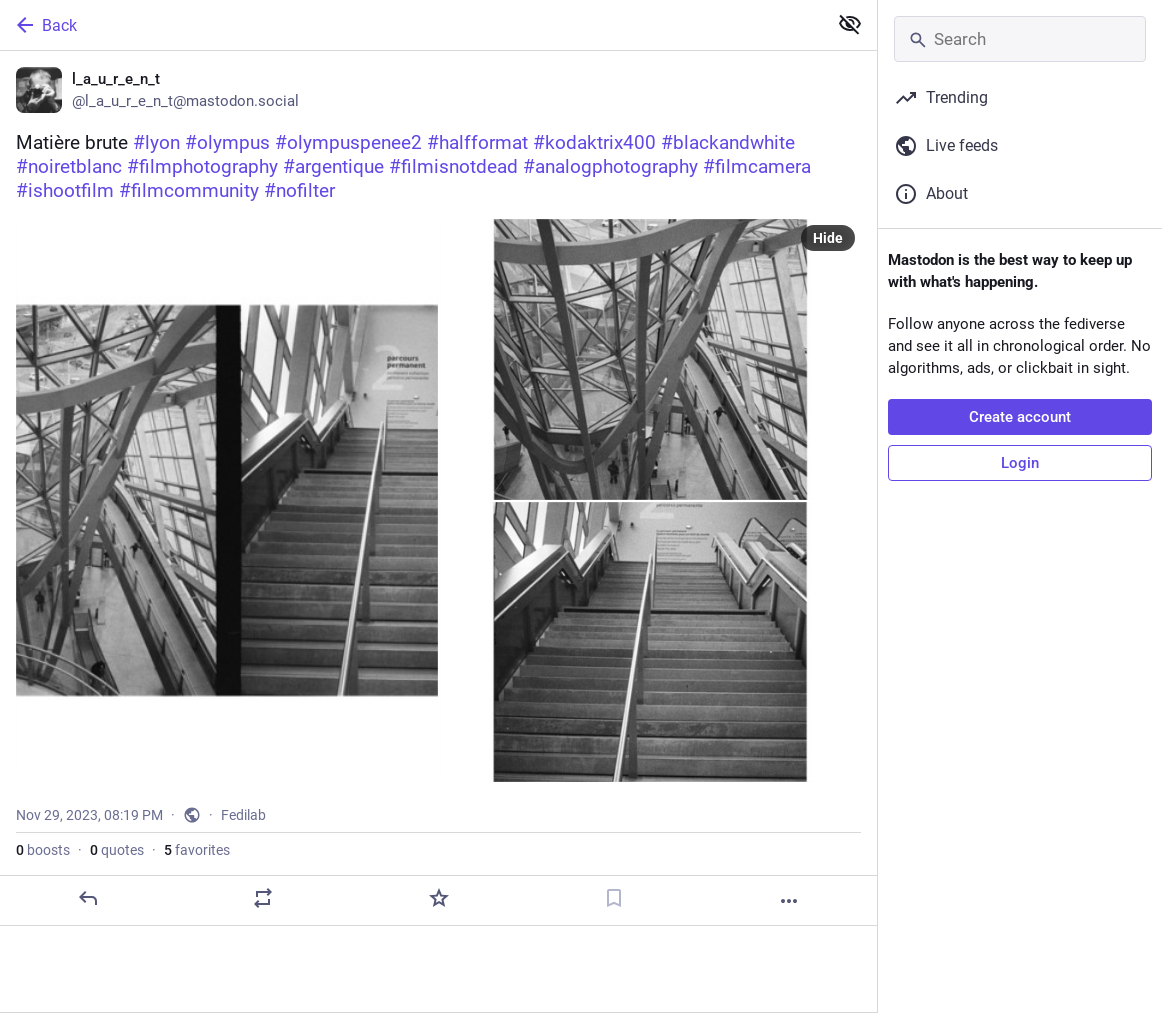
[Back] (411, 25)
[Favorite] (439, 898)
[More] (789, 901)
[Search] (1020, 39)
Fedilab (243, 815)
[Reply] (88, 898)
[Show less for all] (850, 24)
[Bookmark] (614, 898)
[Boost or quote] (263, 898)
